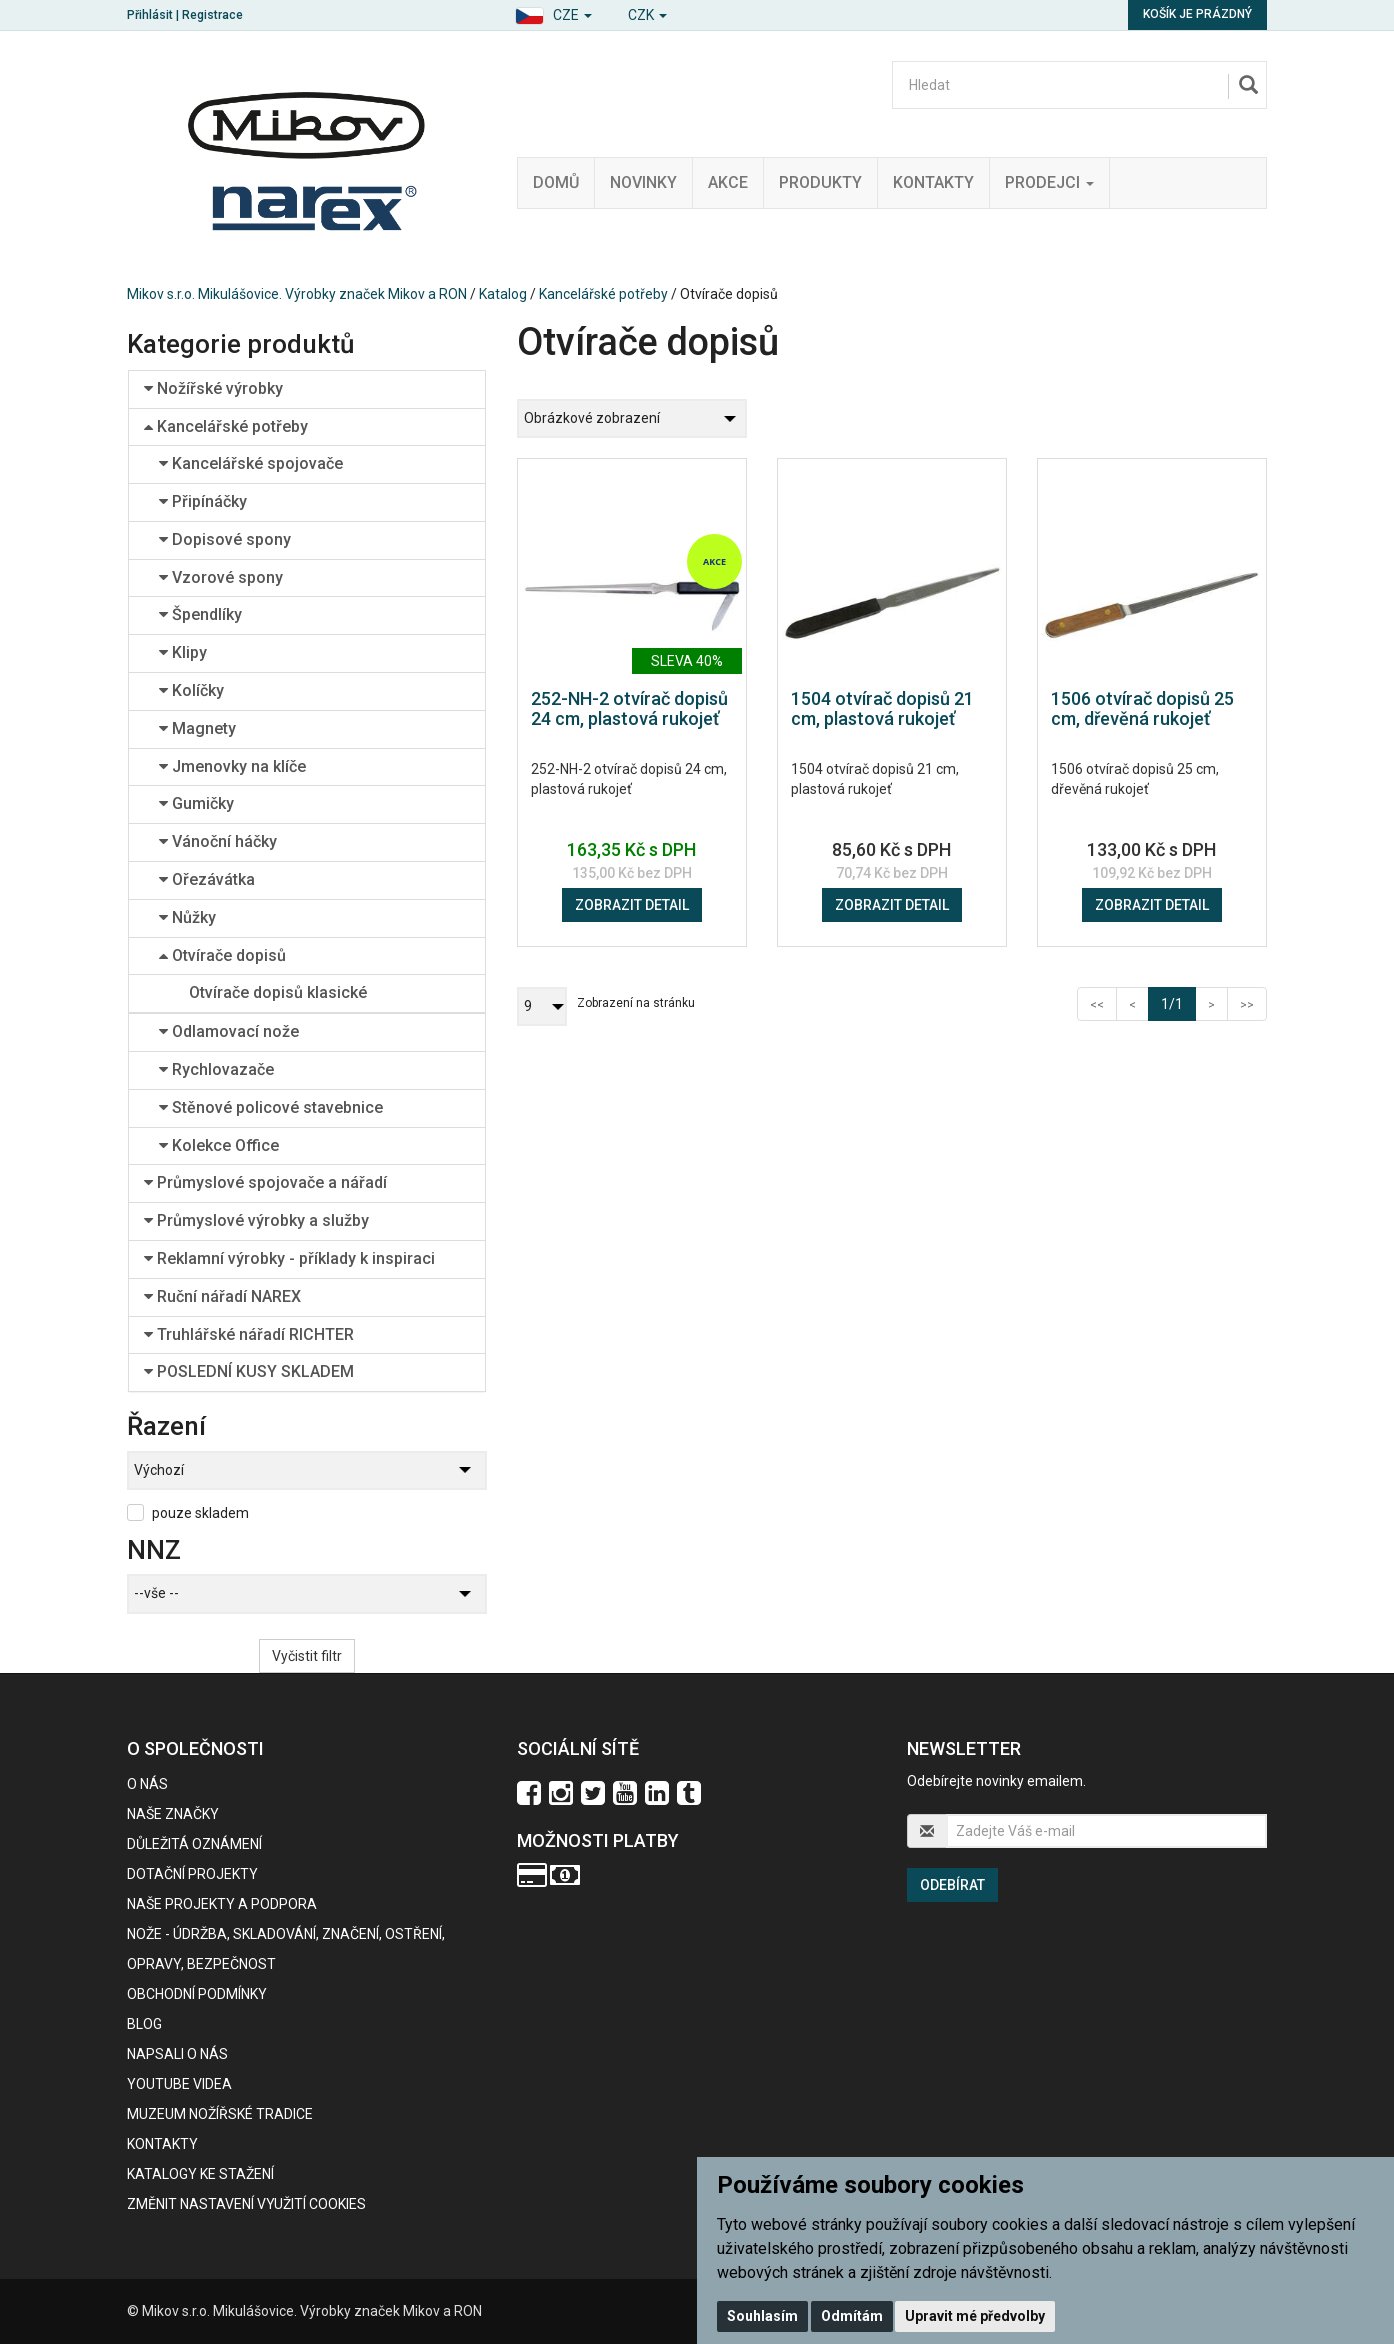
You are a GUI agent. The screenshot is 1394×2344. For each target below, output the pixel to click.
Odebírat (952, 1885)
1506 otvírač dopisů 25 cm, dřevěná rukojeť (1142, 708)
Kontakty (933, 182)
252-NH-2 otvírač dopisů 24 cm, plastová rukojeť (629, 708)
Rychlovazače (216, 1069)
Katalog (503, 294)
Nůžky (187, 917)
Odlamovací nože (229, 1031)
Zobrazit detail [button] (632, 905)
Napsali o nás (177, 2054)
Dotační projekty (192, 1874)
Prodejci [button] (1049, 182)
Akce (728, 182)
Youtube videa (179, 2084)
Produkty (820, 182)
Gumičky (196, 803)
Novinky (643, 182)
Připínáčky (203, 501)
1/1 (1178, 1002)
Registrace (212, 15)
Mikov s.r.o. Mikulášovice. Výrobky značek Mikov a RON (297, 294)
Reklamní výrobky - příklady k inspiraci (289, 1258)
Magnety (197, 728)
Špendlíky (200, 614)
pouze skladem (200, 1513)
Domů (556, 182)
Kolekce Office (219, 1145)
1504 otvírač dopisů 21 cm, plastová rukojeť (882, 708)
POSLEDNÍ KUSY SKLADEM (249, 1371)
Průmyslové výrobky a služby (256, 1220)
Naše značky (173, 1814)
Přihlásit (150, 15)
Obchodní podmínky (197, 1994)
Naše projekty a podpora (222, 1904)
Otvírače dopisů (222, 955)
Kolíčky (191, 690)
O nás (147, 1784)
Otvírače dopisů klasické (278, 992)
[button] (553, 12)
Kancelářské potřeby (603, 294)
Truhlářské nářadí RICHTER (249, 1334)
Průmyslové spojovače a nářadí (265, 1182)
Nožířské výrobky (213, 388)
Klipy (183, 652)
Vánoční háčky (218, 841)
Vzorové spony (221, 577)
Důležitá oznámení (194, 1844)
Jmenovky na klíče (232, 766)
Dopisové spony (225, 539)
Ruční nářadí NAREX (222, 1296)
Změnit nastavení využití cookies (246, 2204)
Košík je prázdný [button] (1197, 14)
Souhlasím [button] (762, 2316)
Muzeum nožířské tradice (220, 2114)
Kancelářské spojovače (251, 463)
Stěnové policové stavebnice (271, 1107)
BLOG (144, 2024)
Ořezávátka (207, 879)
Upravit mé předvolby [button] (975, 2316)
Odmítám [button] (852, 2316)
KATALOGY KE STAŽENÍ (200, 2174)
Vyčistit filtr (307, 1656)
